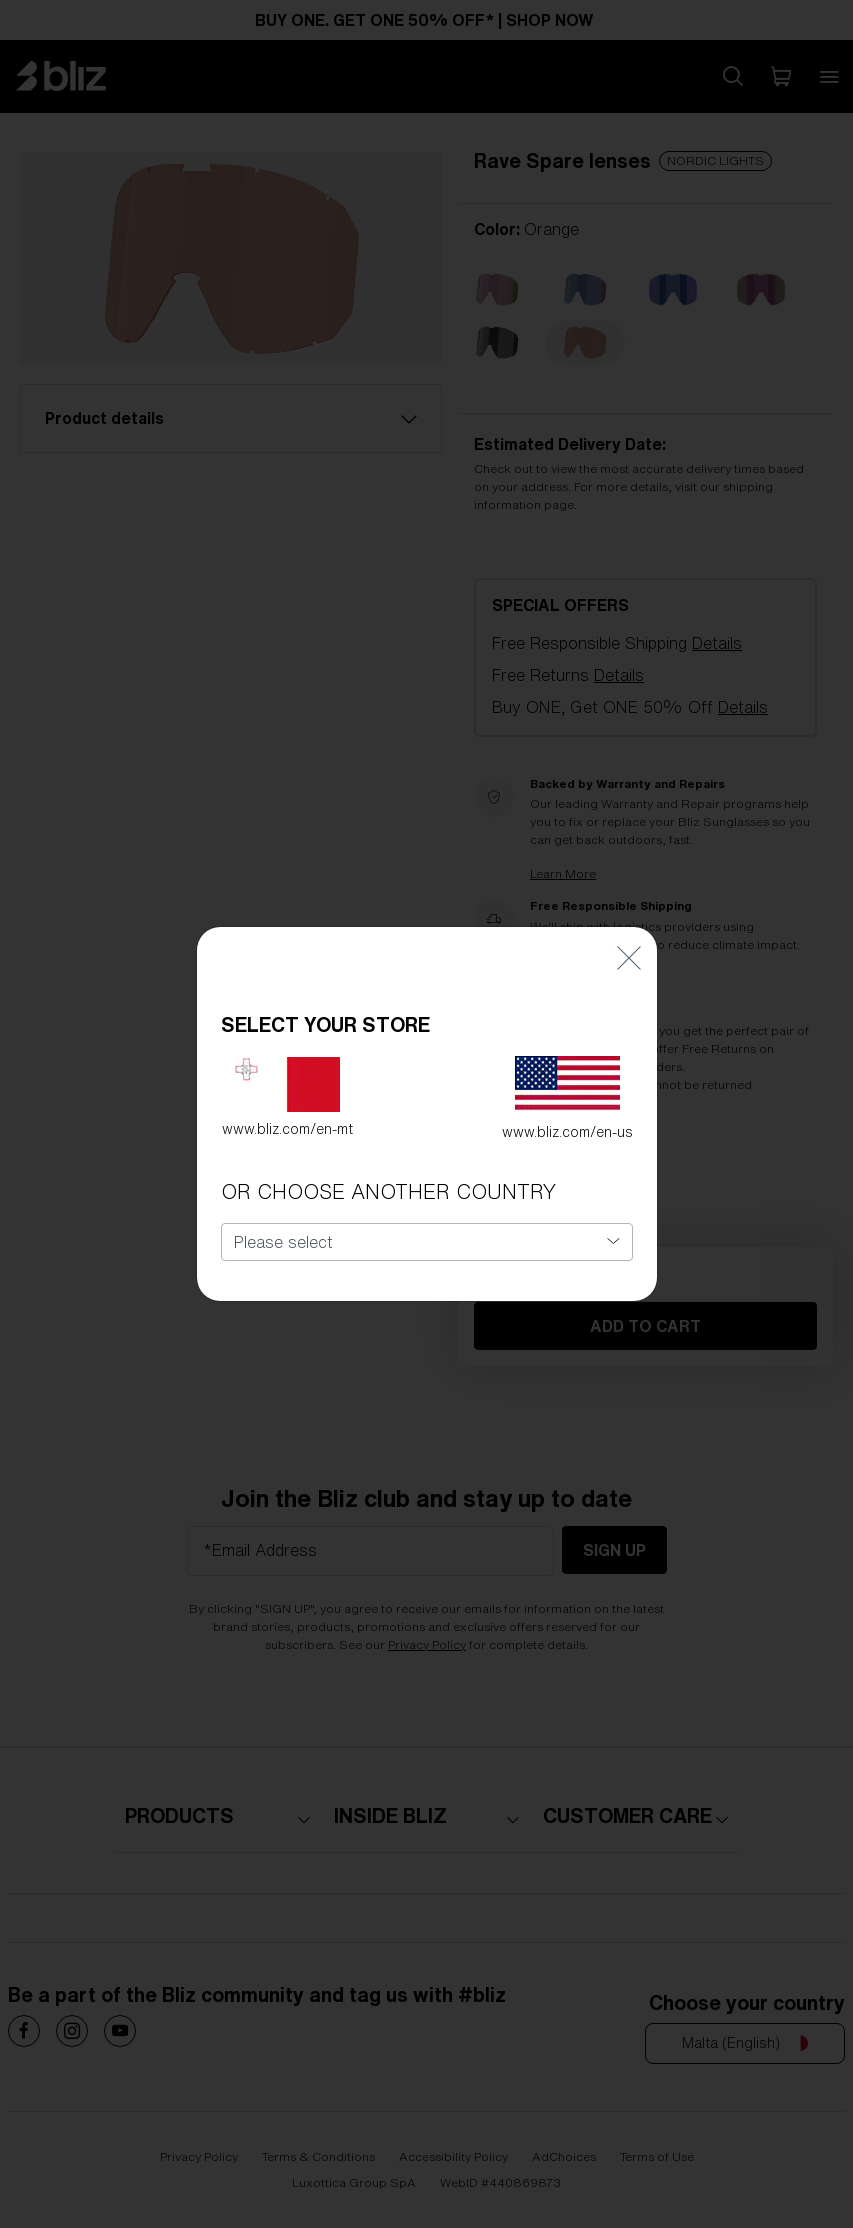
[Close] (629, 943)
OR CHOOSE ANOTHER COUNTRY (388, 1178)
